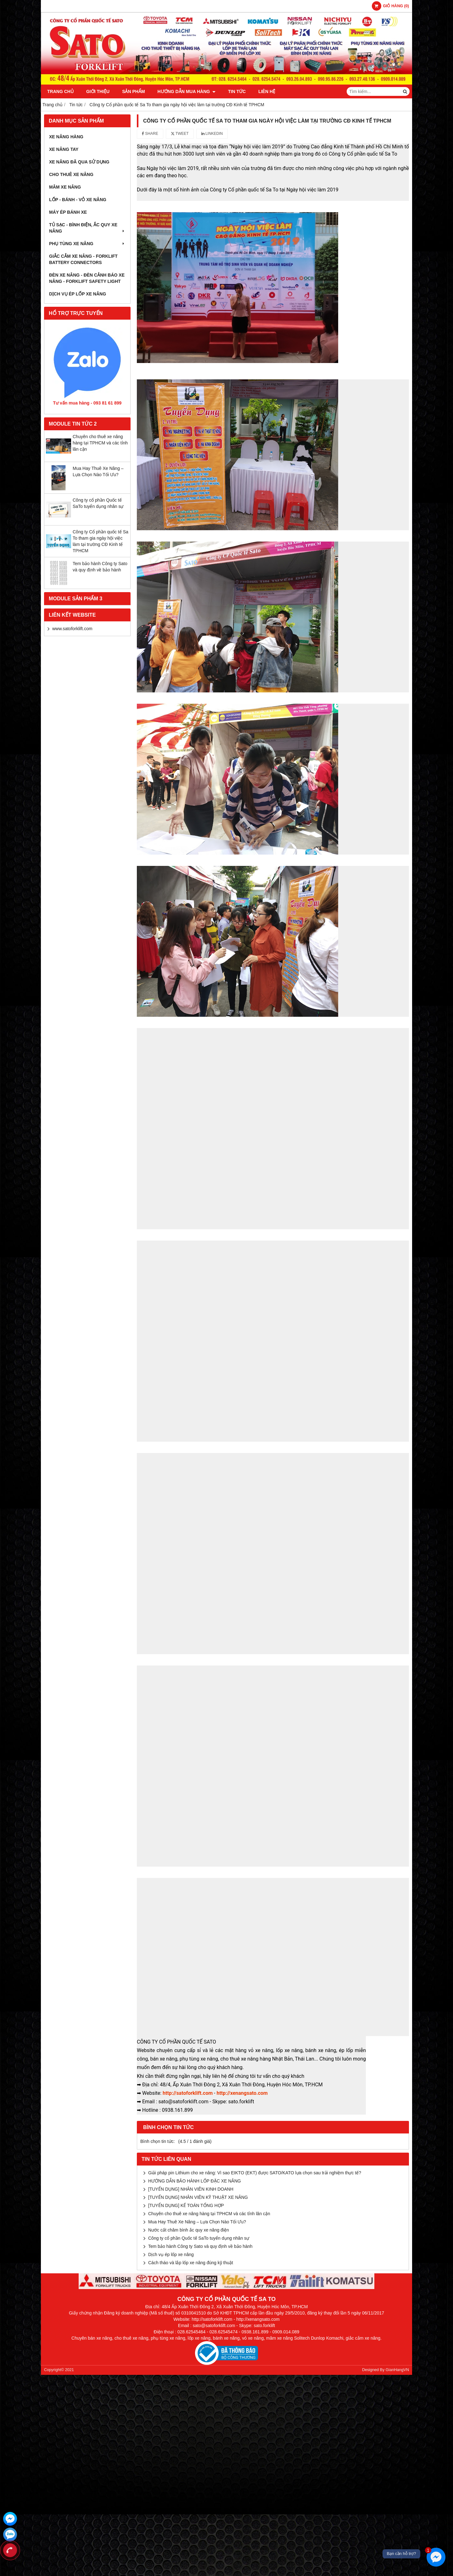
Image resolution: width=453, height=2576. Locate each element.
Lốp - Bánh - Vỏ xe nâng (77, 199)
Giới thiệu (97, 91)
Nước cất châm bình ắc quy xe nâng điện (188, 2229)
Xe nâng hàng (66, 136)
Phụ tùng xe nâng (87, 243)
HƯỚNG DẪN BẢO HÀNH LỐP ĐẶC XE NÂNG (194, 2180)
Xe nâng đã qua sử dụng (79, 161)
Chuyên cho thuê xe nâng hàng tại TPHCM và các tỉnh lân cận (100, 443)
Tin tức (237, 91)
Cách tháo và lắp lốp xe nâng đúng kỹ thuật (190, 2262)
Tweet (180, 133)
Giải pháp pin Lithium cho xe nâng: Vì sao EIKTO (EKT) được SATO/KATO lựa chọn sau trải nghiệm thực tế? (254, 2172)
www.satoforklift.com (72, 628)
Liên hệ (266, 91)
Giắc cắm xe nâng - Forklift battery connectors (83, 259)
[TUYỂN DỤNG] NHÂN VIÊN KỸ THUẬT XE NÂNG (198, 2197)
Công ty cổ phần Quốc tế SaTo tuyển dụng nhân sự (198, 2238)
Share (150, 133)
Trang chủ (60, 91)
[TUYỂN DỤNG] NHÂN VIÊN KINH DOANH (190, 2189)
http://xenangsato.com (241, 2093)
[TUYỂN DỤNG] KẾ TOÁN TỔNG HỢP (186, 2205)
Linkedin (212, 133)
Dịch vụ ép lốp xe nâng (77, 293)
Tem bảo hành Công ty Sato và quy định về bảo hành (200, 2246)
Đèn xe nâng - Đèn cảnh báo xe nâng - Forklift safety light (87, 278)
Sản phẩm (133, 91)
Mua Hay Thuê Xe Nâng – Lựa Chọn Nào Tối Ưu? (197, 2221)
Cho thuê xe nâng (71, 174)
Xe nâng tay (63, 149)
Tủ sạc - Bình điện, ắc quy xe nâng (87, 228)
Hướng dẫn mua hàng (186, 91)
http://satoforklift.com (188, 2093)
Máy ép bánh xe (68, 212)
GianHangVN (397, 2370)
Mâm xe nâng (65, 187)
